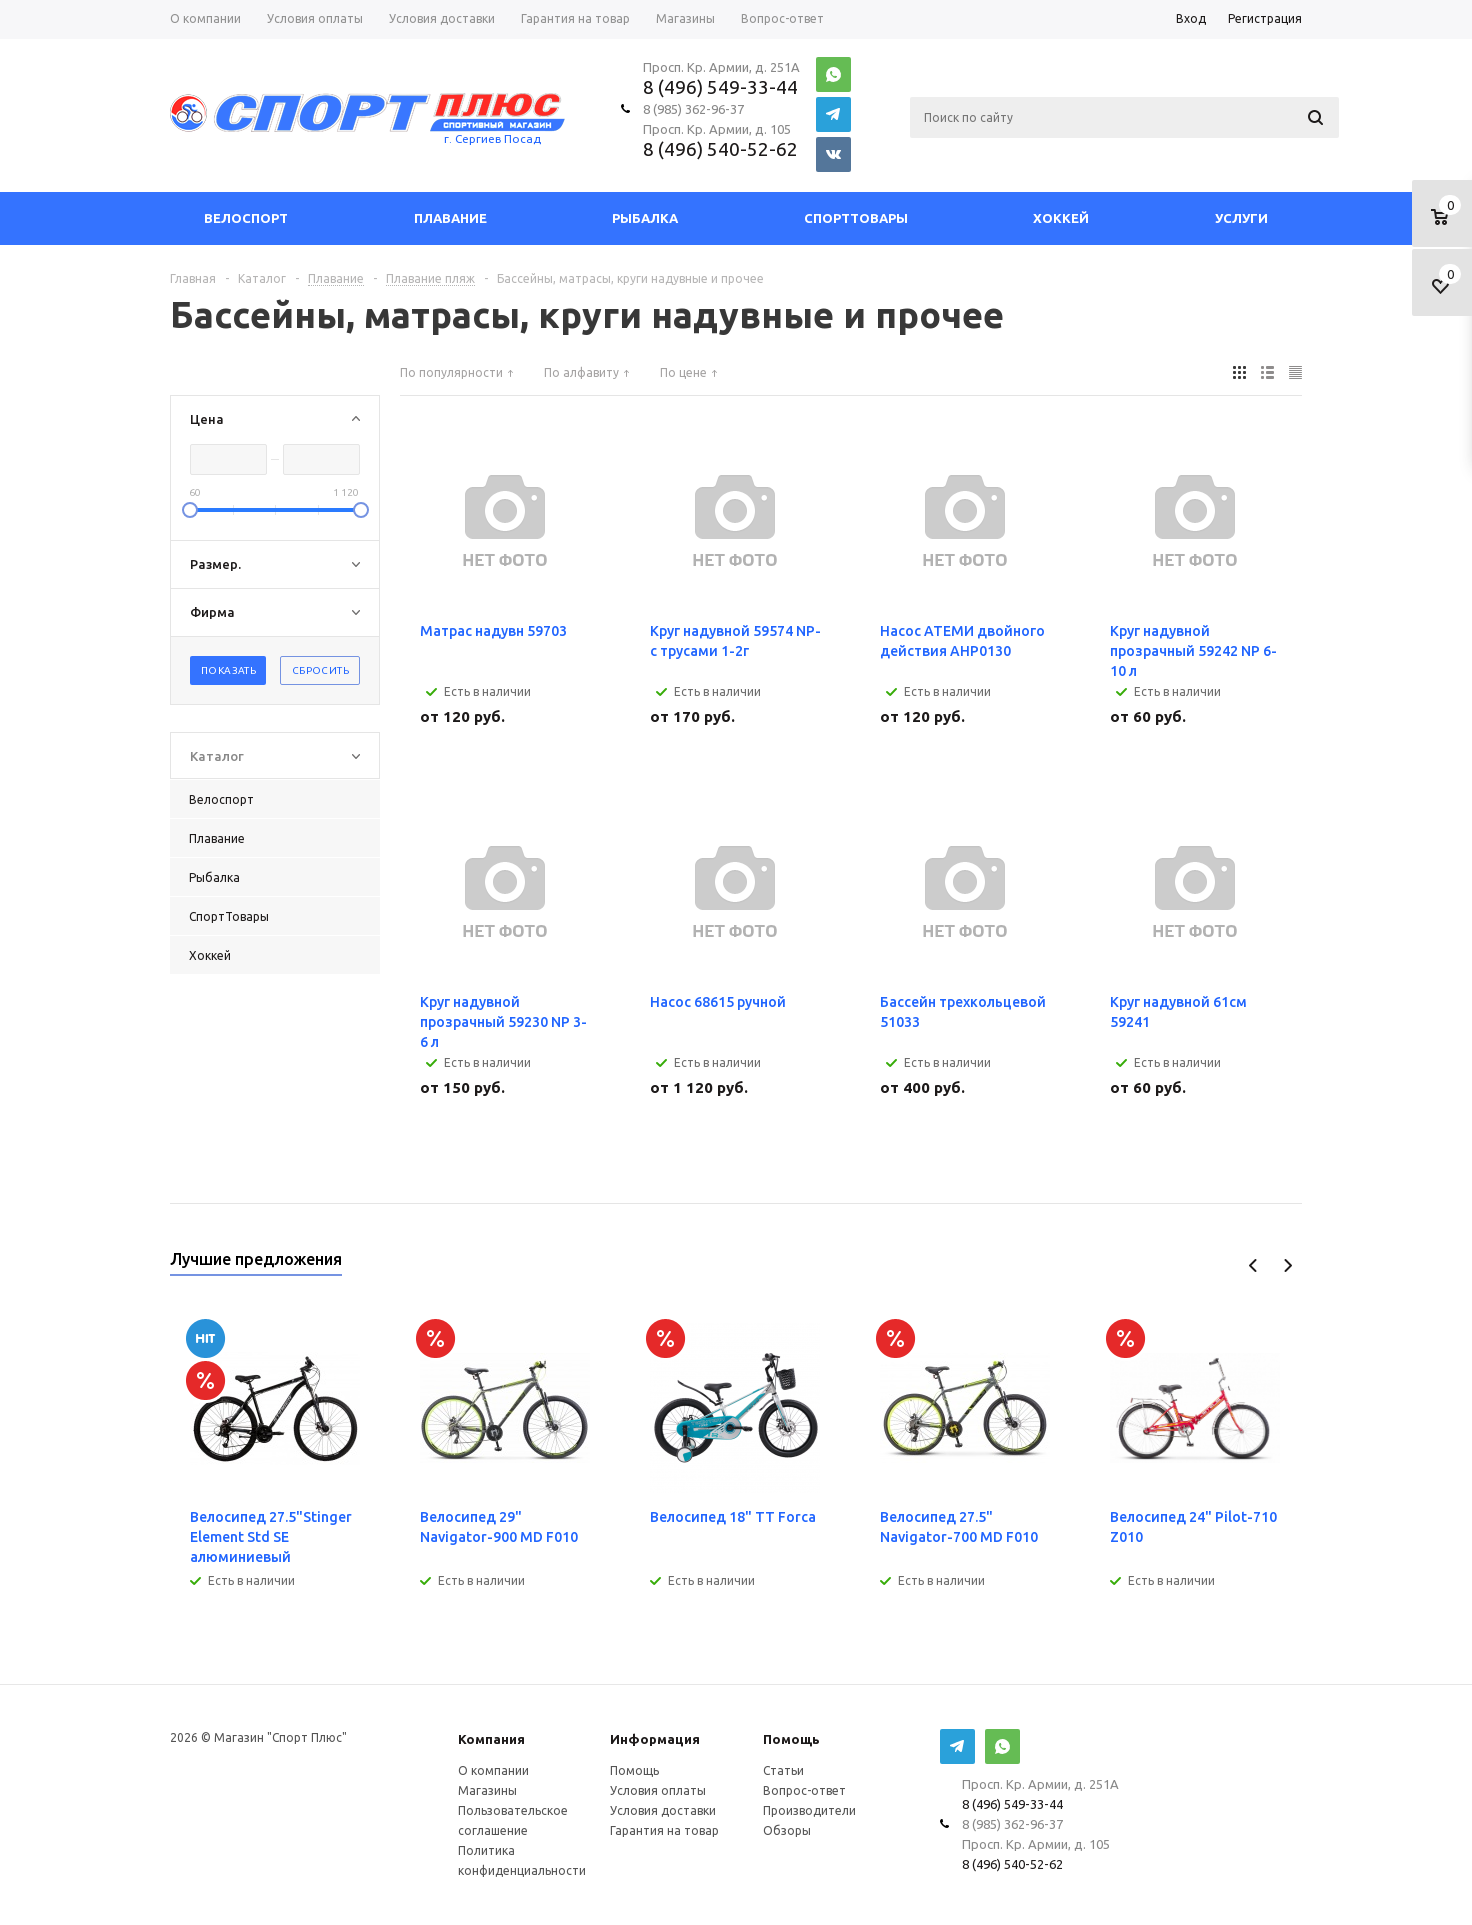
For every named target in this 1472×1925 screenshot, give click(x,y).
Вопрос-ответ (804, 1790)
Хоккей (1061, 218)
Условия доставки (663, 1810)
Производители (809, 1810)
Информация (655, 1739)
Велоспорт (246, 218)
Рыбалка (645, 218)
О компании (493, 1770)
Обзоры (787, 1830)
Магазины (487, 1790)
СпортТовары (856, 218)
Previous (1253, 1265)
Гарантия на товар (664, 1830)
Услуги (1241, 218)
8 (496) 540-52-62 (720, 149)
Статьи (783, 1770)
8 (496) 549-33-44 (720, 87)
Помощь (791, 1739)
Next (1287, 1265)
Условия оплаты (658, 1790)
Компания (491, 1739)
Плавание (450, 218)
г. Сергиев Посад (492, 138)
